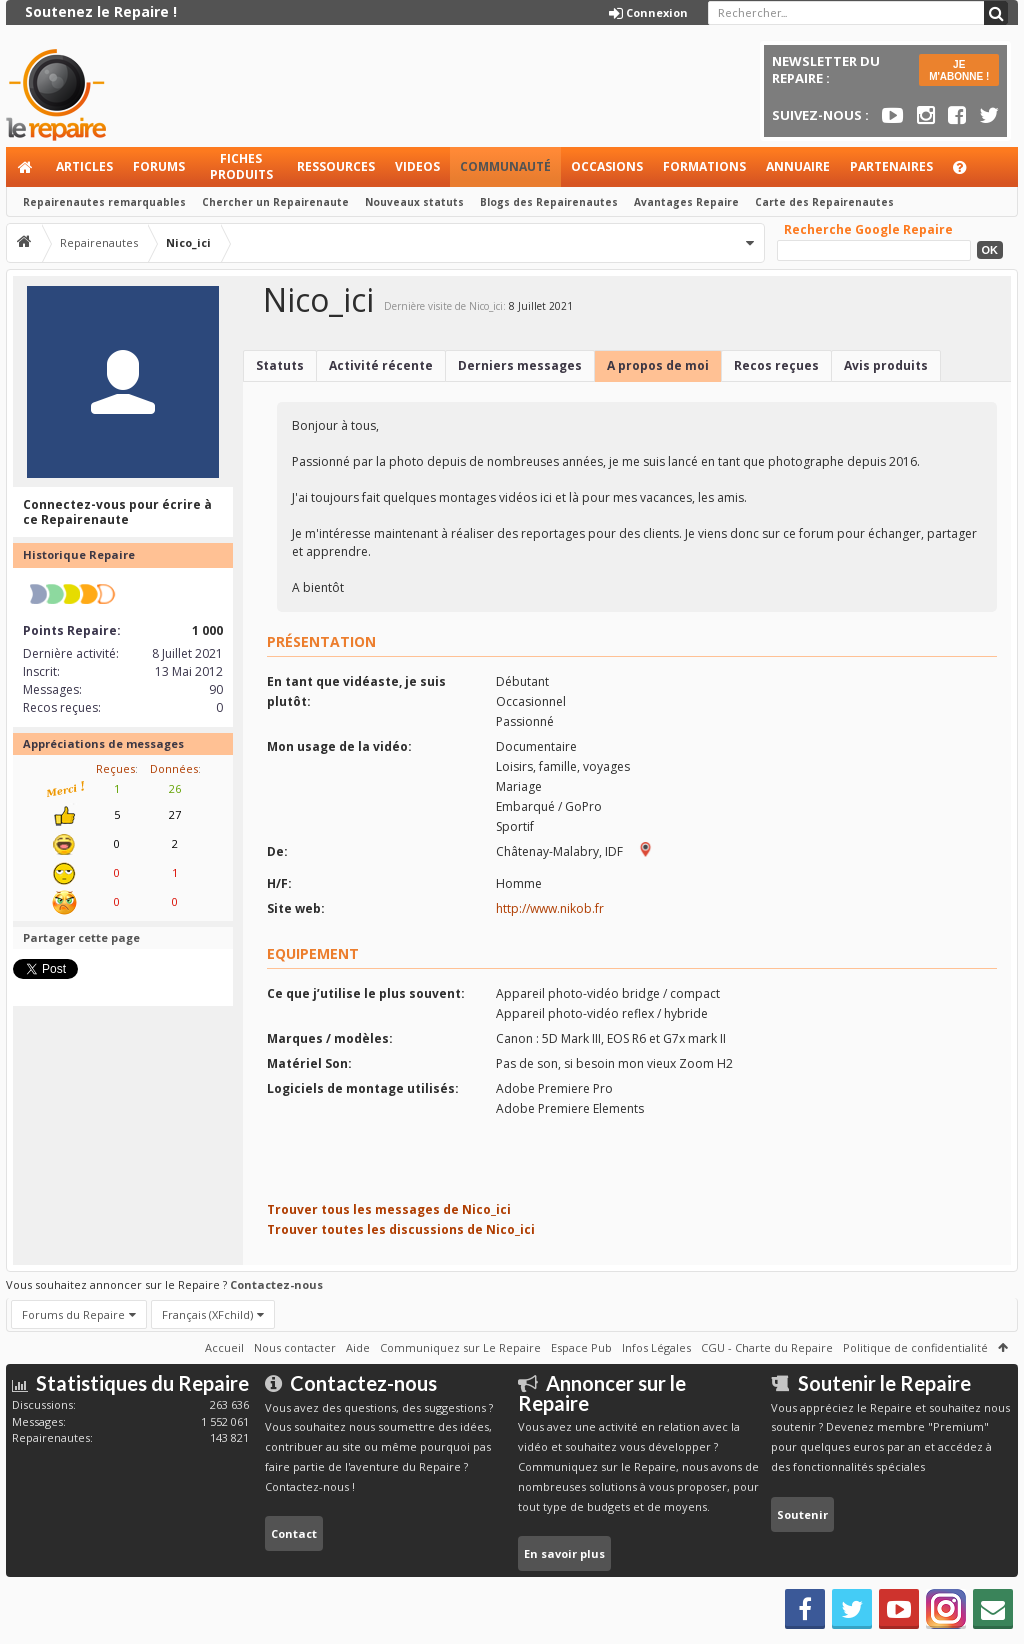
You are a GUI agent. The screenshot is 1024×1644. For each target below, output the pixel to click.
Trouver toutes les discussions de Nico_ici (401, 1229)
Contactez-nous (276, 1284)
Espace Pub (581, 1347)
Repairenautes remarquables (104, 202)
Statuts (280, 365)
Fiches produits (241, 166)
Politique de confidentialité (915, 1347)
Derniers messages (520, 365)
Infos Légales (656, 1347)
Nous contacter (295, 1347)
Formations (704, 166)
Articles (84, 166)
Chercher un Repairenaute (275, 202)
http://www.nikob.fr (550, 908)
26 (175, 788)
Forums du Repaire (73, 1314)
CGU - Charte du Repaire (767, 1347)
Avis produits (886, 365)
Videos (417, 166)
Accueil (26, 167)
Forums (159, 166)
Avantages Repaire (686, 202)
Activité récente (381, 365)
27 (175, 814)
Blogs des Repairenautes (549, 202)
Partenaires (891, 166)
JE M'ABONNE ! (959, 70)
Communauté (505, 166)
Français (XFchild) (207, 1314)
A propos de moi (658, 365)
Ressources (336, 166)
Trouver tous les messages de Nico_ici (389, 1209)
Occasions (607, 166)
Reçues (115, 768)
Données (174, 768)
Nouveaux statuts (414, 202)
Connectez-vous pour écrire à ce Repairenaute (117, 512)
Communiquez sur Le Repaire (460, 1347)
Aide (969, 172)
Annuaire (798, 166)
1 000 (207, 630)
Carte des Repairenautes (824, 202)
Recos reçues (776, 365)
